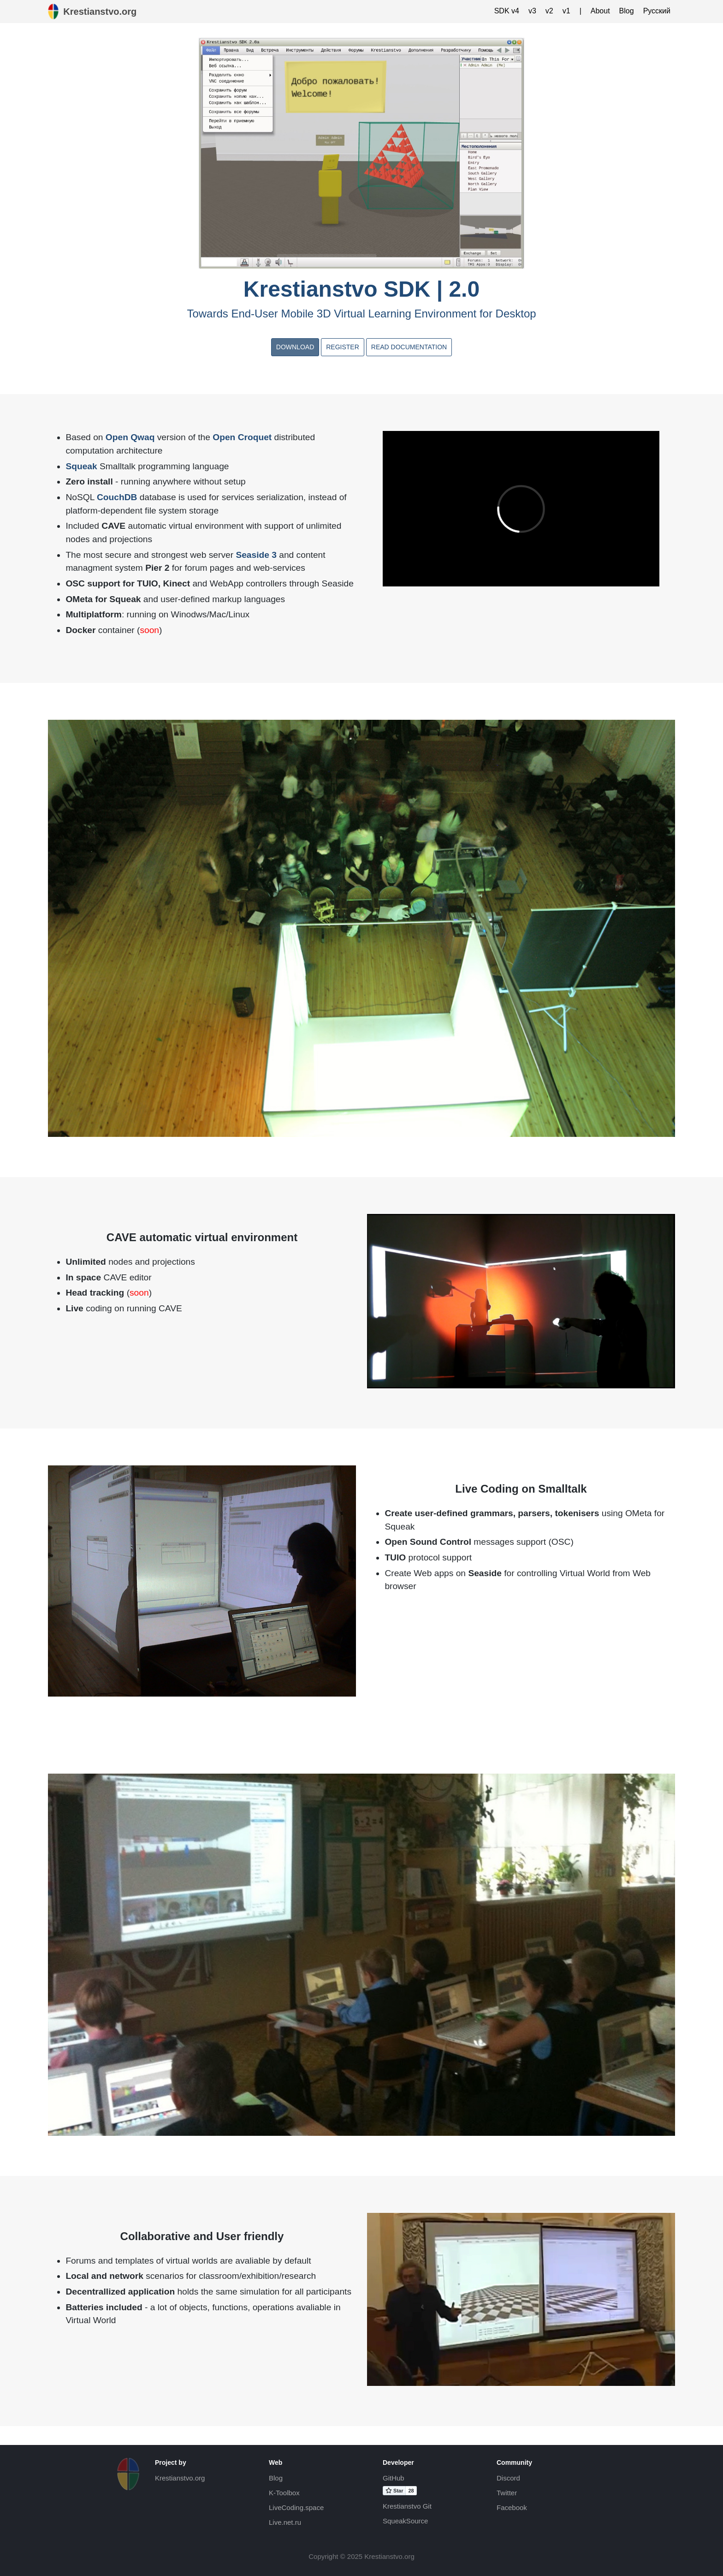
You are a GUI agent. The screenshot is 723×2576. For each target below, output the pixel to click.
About (600, 11)
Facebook (512, 2507)
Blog (626, 11)
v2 (549, 11)
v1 (566, 11)
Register (342, 347)
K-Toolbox (284, 2493)
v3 (532, 11)
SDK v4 (506, 11)
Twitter (507, 2493)
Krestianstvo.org (180, 2478)
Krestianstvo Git (407, 2506)
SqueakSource (405, 2521)
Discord (508, 2478)
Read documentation (409, 347)
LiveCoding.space (296, 2507)
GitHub (393, 2478)
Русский (656, 11)
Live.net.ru (285, 2522)
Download (295, 347)
